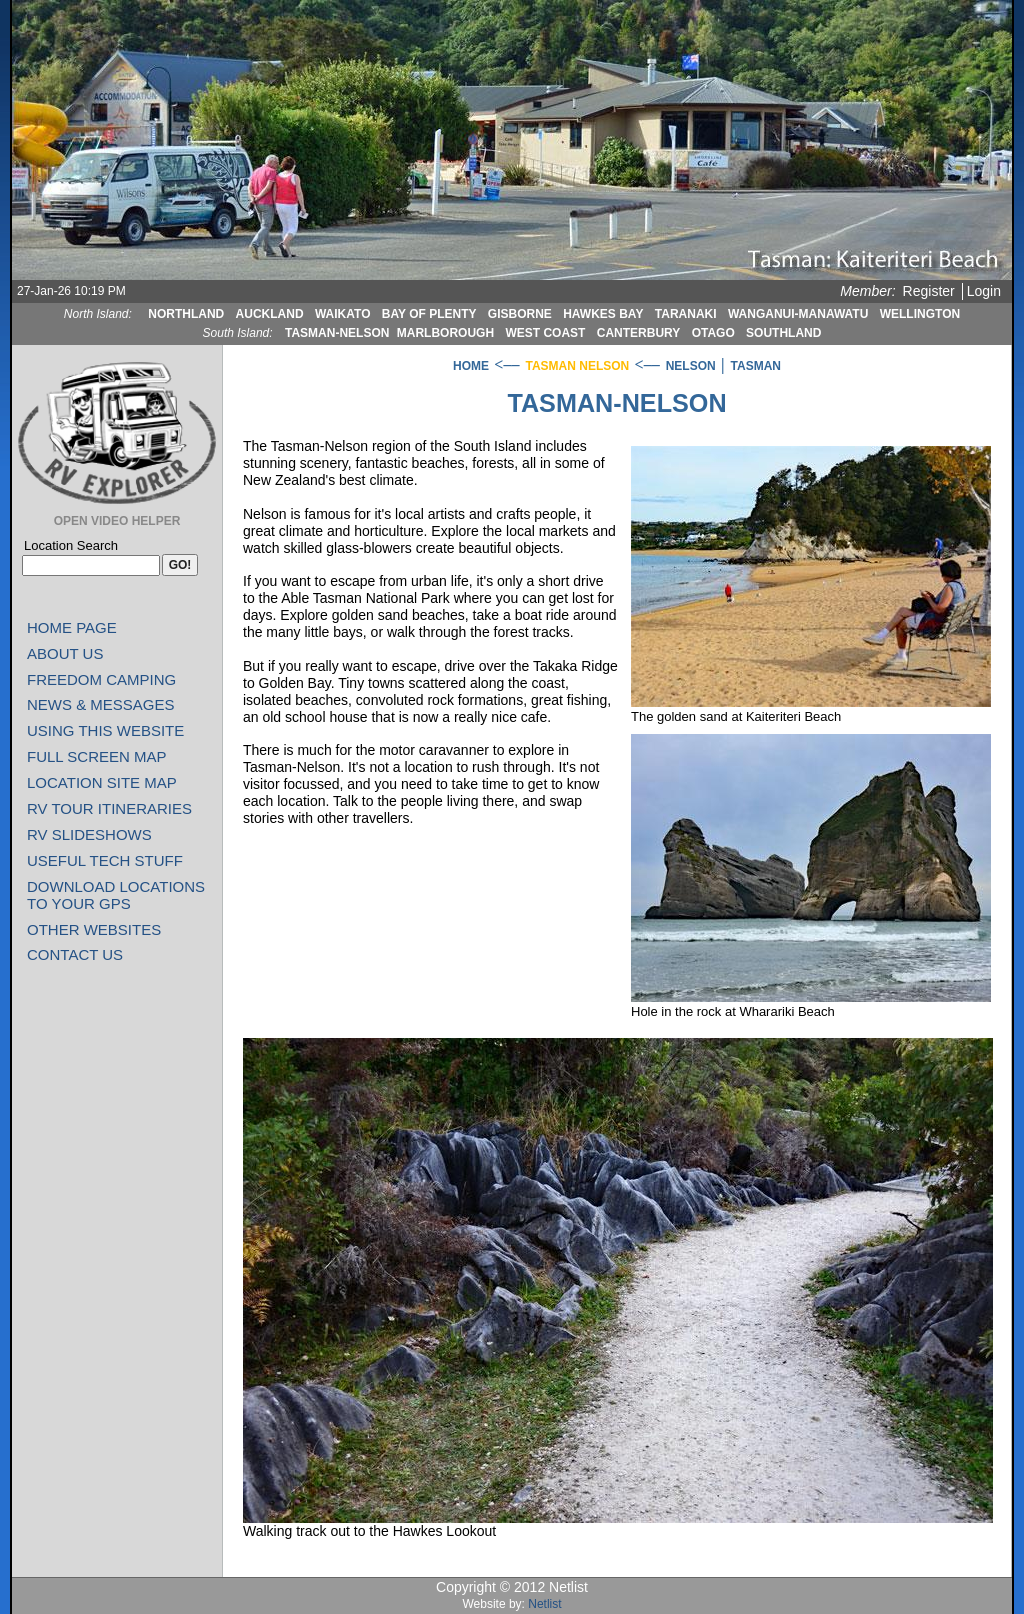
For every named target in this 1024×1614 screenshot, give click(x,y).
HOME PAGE (72, 627)
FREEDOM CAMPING (101, 679)
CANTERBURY (639, 333)
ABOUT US (65, 653)
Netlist (544, 1604)
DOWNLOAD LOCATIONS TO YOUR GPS (116, 895)
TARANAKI (686, 314)
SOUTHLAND (783, 333)
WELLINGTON (920, 314)
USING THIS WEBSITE (105, 730)
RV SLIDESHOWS (89, 834)
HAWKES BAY (603, 314)
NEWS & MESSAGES (101, 704)
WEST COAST (545, 333)
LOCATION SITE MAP (102, 782)
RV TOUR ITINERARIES (109, 808)
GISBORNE (520, 314)
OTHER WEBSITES (94, 929)
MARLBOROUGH (445, 333)
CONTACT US (75, 954)
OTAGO (713, 333)
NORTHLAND (186, 314)
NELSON (691, 366)
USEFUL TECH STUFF (105, 860)
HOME (471, 366)
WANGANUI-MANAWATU (798, 314)
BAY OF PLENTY (429, 314)
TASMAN (756, 366)
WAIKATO (343, 314)
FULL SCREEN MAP (96, 756)
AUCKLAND (270, 314)
